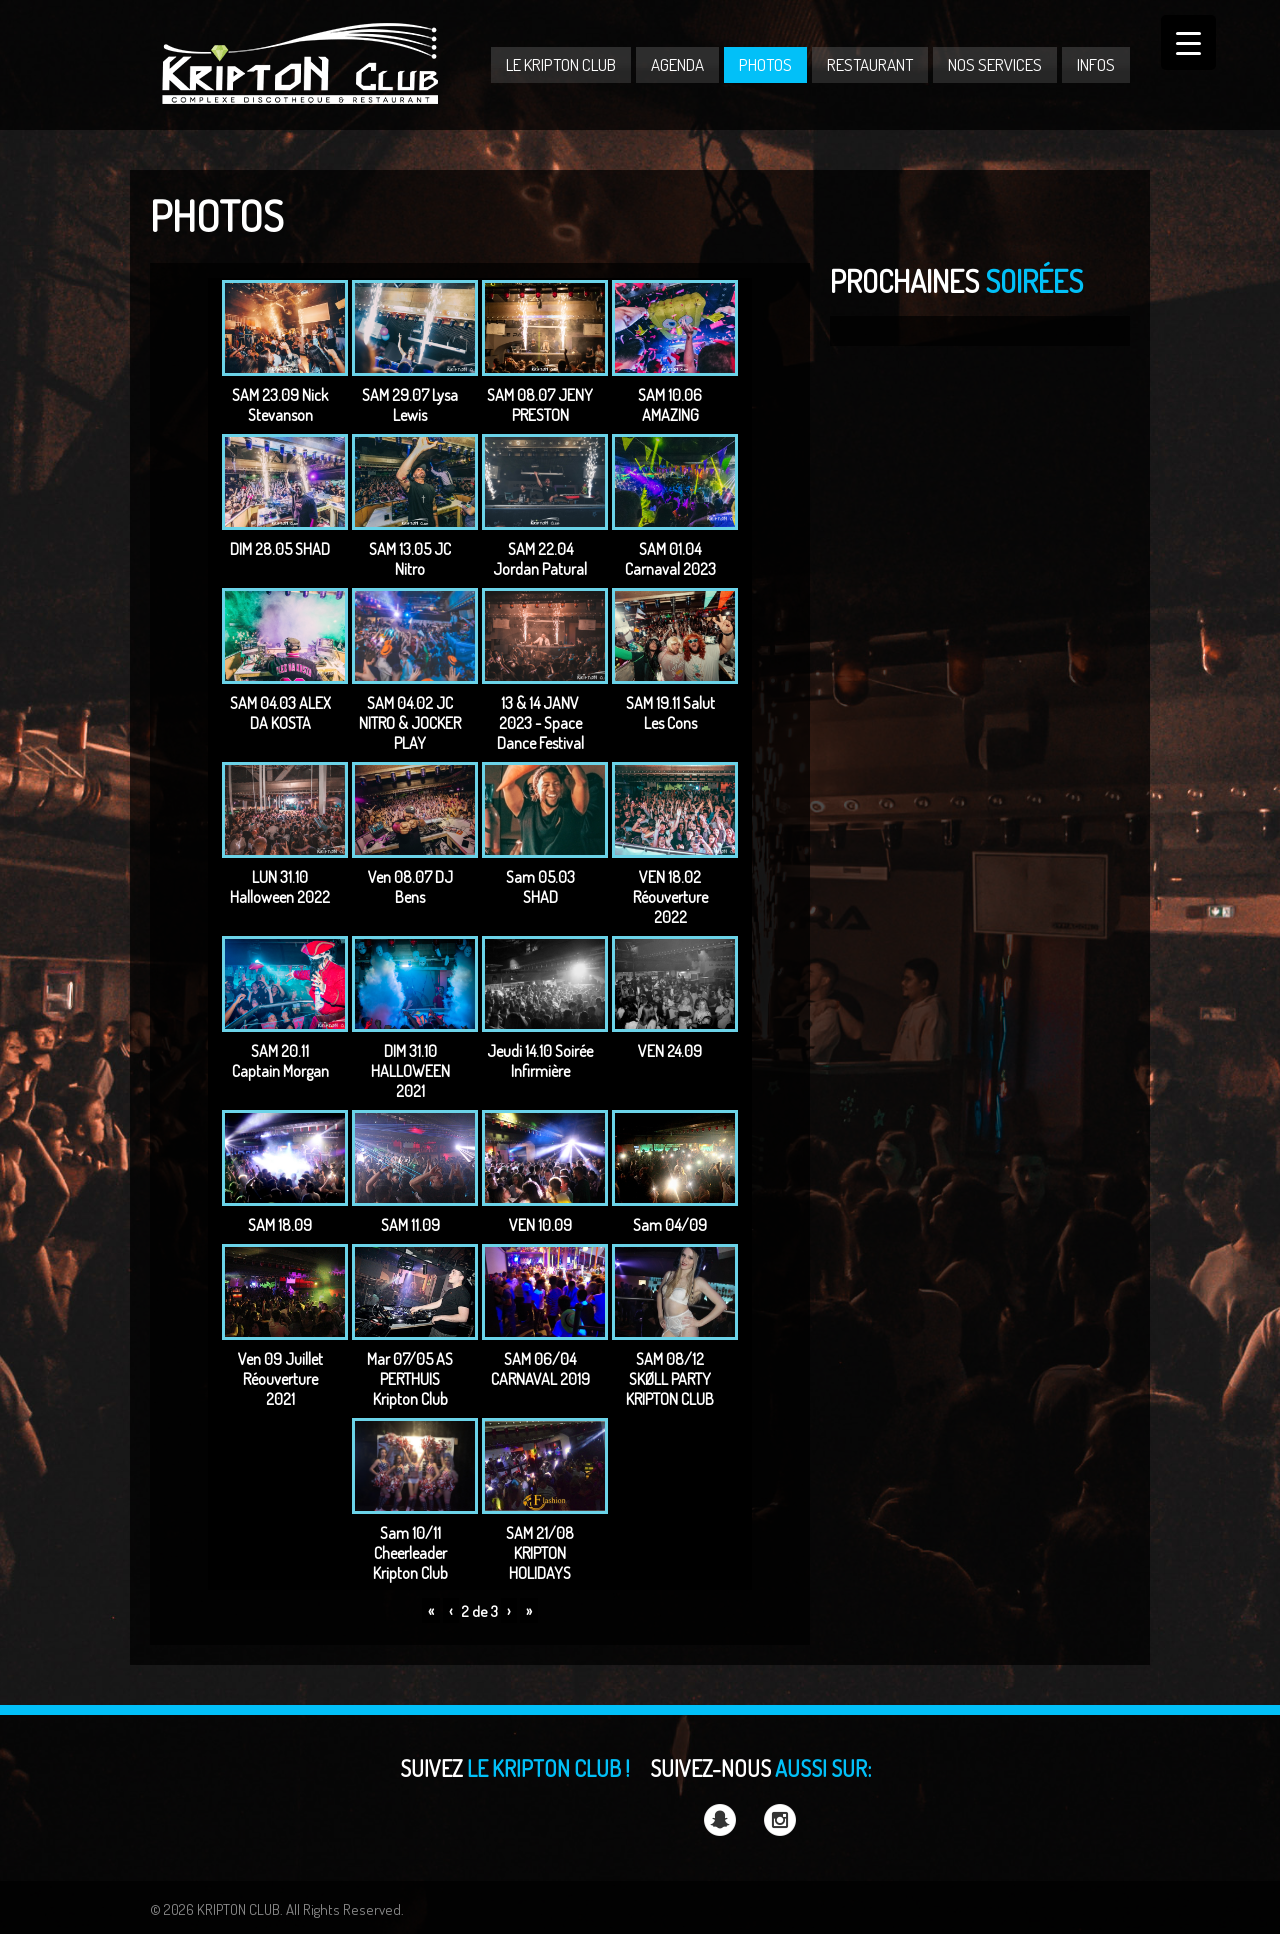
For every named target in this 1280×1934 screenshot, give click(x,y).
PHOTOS (765, 64)
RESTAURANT (870, 64)
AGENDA (677, 64)
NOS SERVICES (995, 64)
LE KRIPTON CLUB (561, 64)
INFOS (1096, 64)
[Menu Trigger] (1188, 42)
